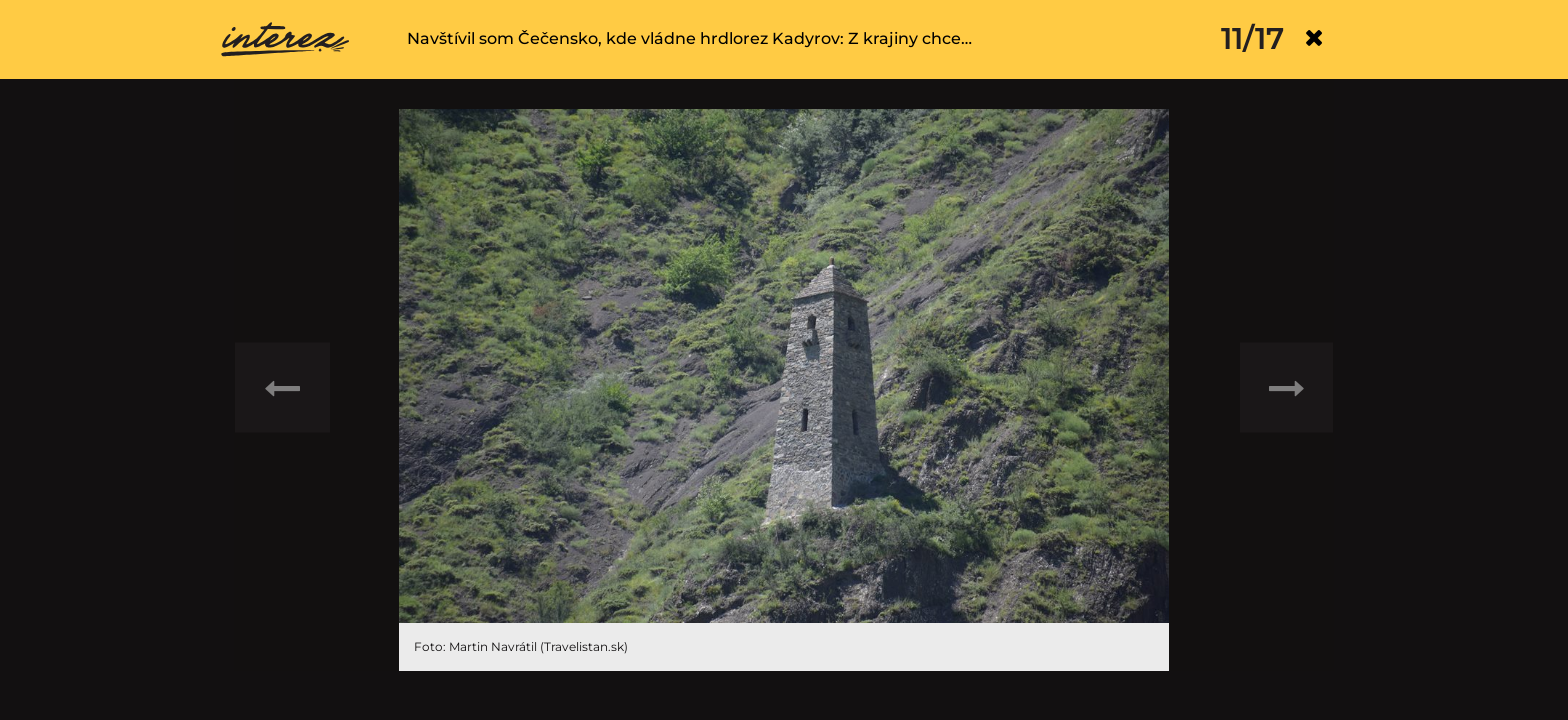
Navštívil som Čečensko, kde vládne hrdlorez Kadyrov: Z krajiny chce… (689, 38)
